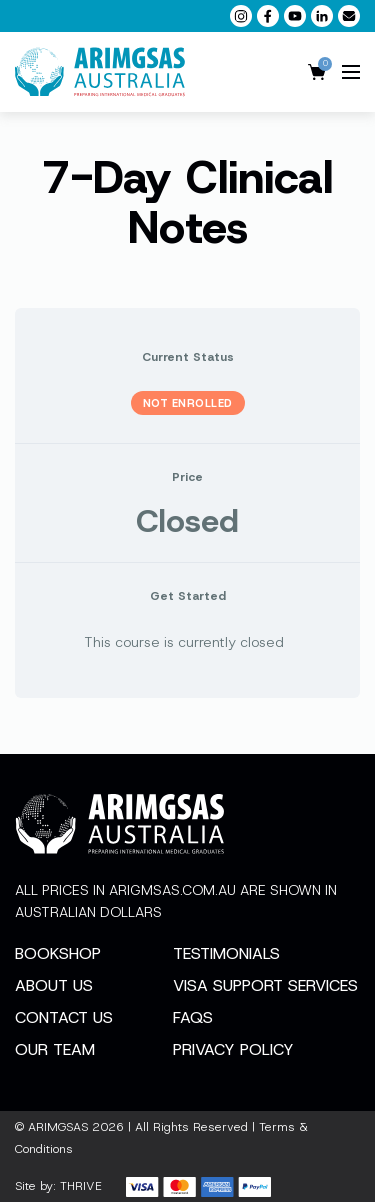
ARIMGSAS (58, 1127)
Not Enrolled (188, 403)
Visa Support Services (265, 985)
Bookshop (58, 953)
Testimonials (226, 953)
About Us (54, 985)
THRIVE (81, 1186)
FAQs (193, 1017)
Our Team (55, 1049)
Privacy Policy (233, 1049)
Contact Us (64, 1017)
